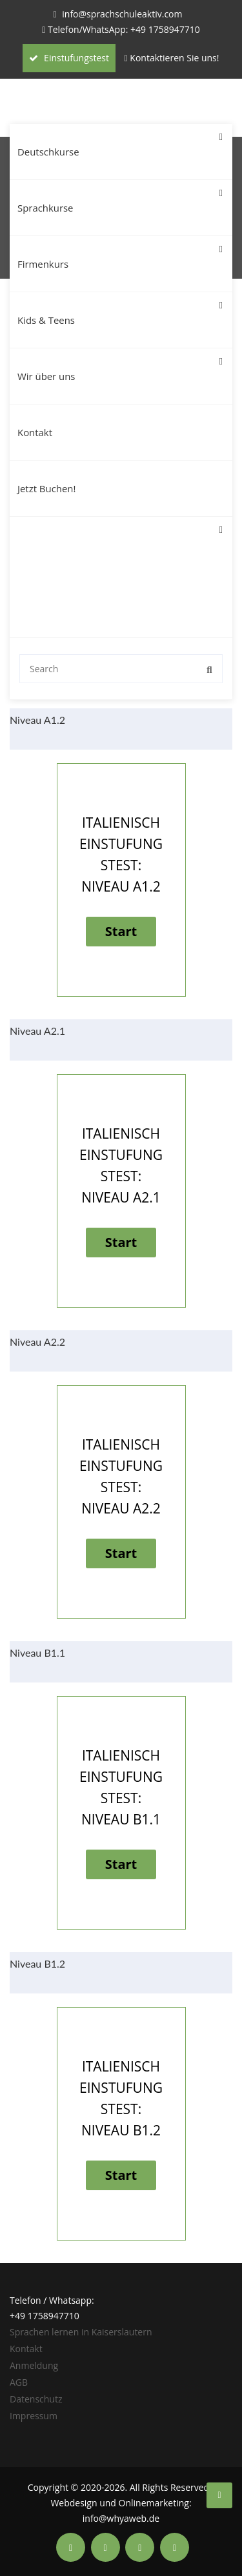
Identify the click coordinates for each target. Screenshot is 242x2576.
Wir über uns (120, 365)
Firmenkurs (120, 253)
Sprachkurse (120, 197)
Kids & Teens (120, 309)
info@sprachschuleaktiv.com (122, 14)
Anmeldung (34, 2365)
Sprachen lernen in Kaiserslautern (81, 2332)
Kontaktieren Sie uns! (174, 58)
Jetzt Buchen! (46, 488)
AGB (19, 2382)
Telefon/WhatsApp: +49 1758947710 (124, 29)
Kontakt (34, 432)
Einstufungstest (68, 58)
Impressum (33, 2416)
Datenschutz (36, 2399)
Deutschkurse (120, 141)
